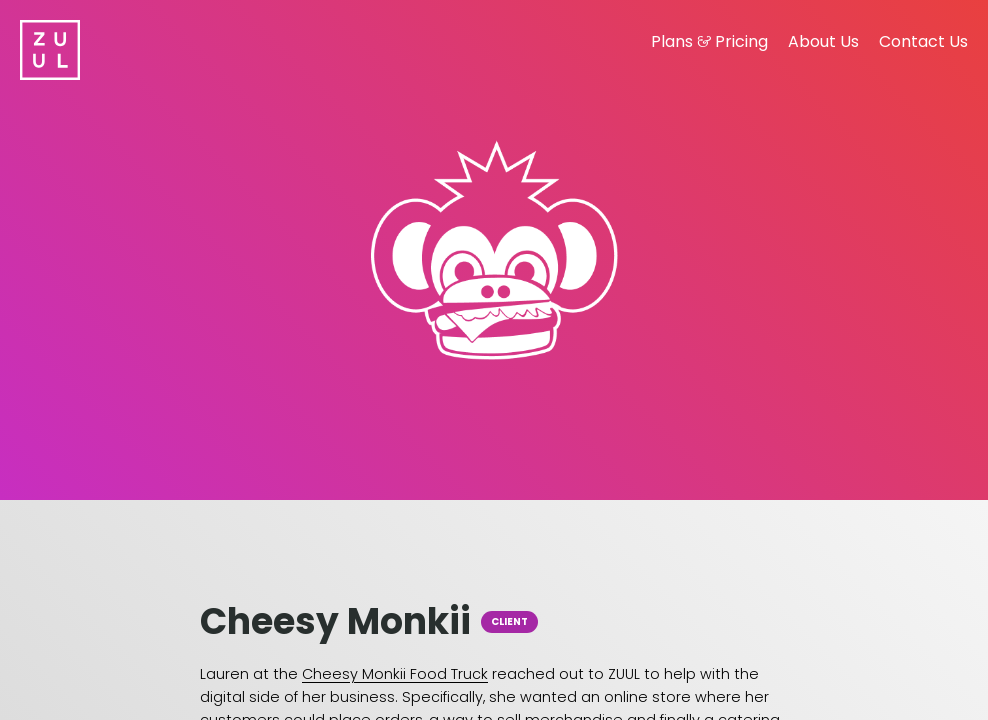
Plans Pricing (709, 41)
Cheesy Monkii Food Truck (395, 674)
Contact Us (923, 41)
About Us (823, 41)
